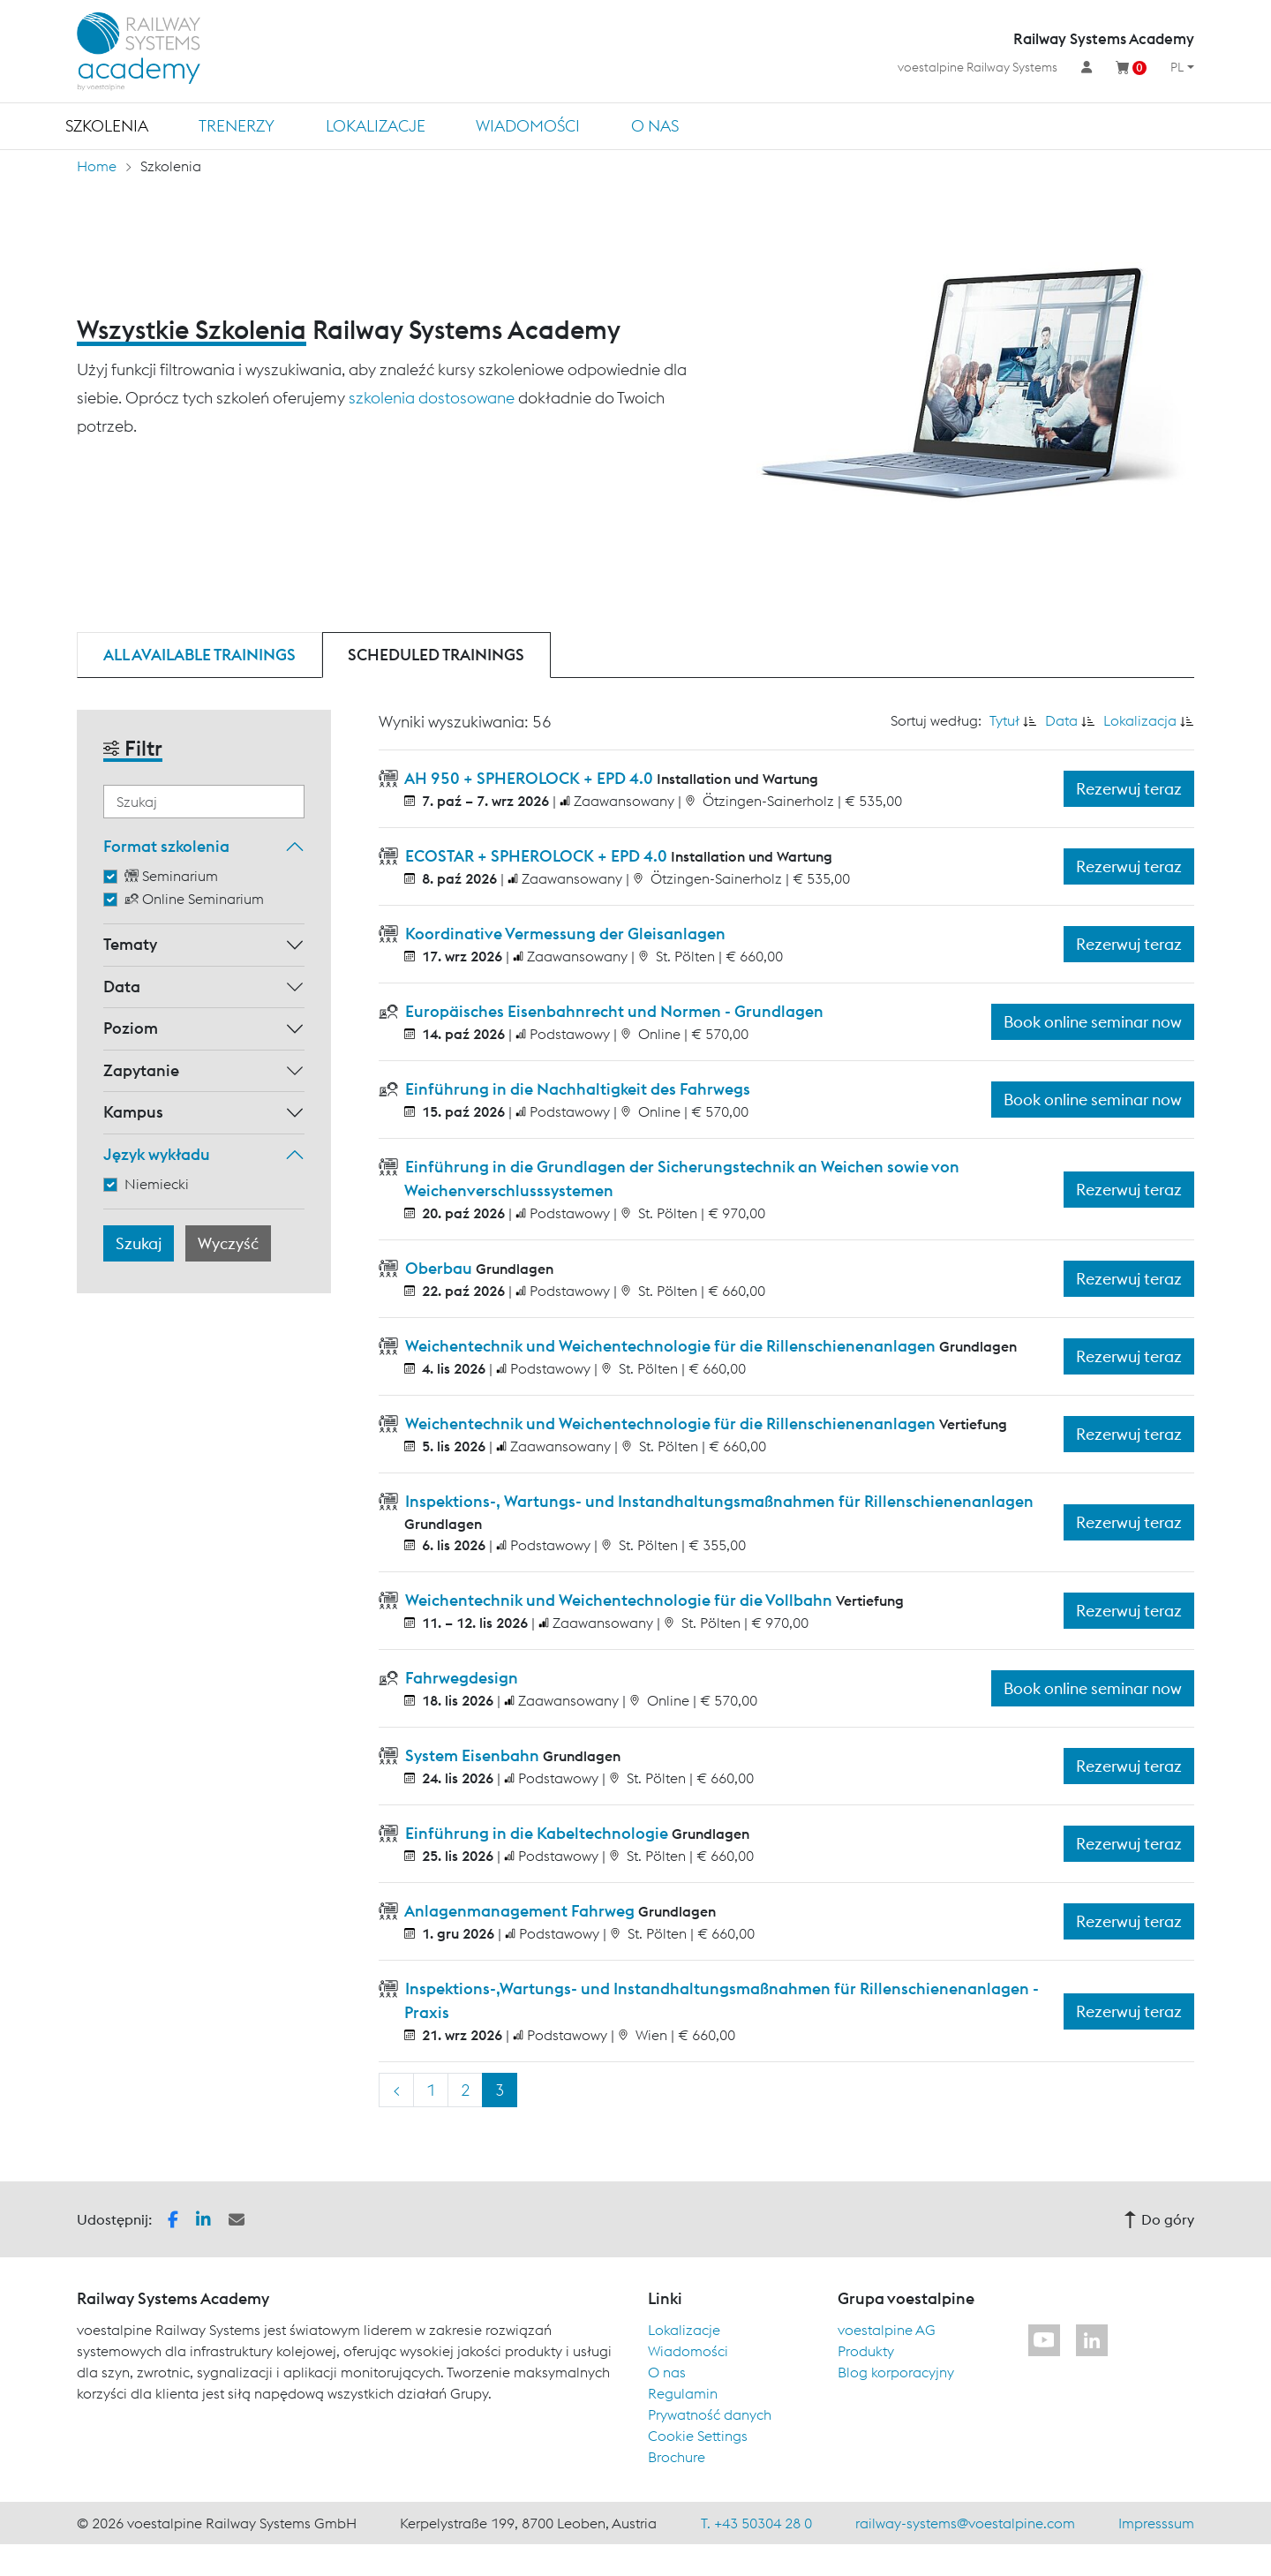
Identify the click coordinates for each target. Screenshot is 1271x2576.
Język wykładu (156, 1154)
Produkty (866, 2351)
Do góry (1159, 2219)
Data (121, 986)
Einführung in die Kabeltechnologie (537, 1833)
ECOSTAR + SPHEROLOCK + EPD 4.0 (536, 856)
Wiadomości (528, 126)
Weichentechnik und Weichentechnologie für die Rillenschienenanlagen (670, 1346)
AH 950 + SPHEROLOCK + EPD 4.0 (529, 778)
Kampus (133, 1112)
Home (97, 166)
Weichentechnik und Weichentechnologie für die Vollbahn (619, 1600)
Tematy (130, 944)
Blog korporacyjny (896, 2372)
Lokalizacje (375, 126)
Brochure (676, 2457)
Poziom (130, 1028)
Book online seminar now (1093, 1022)
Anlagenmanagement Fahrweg (520, 1911)
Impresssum (1156, 2523)
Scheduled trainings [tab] (436, 654)
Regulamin (683, 2393)
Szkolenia (106, 126)
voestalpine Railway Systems (977, 67)
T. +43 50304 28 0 (756, 2523)
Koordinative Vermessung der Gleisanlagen (564, 933)
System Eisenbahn (472, 1755)
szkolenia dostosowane (432, 398)
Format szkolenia (166, 846)
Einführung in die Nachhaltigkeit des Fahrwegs (576, 1089)
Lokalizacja (1140, 720)
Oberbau (439, 1268)
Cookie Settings (698, 2435)
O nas (655, 126)
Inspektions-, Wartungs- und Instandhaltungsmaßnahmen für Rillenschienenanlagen (718, 1501)
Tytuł (1004, 720)
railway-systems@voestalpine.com (965, 2523)
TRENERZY (237, 126)
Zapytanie (141, 1070)
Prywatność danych (709, 2414)
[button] (173, 2217)
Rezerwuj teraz (1129, 789)
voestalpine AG (887, 2330)
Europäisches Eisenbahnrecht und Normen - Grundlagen (613, 1011)
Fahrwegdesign (460, 1678)
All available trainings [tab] (199, 654)
